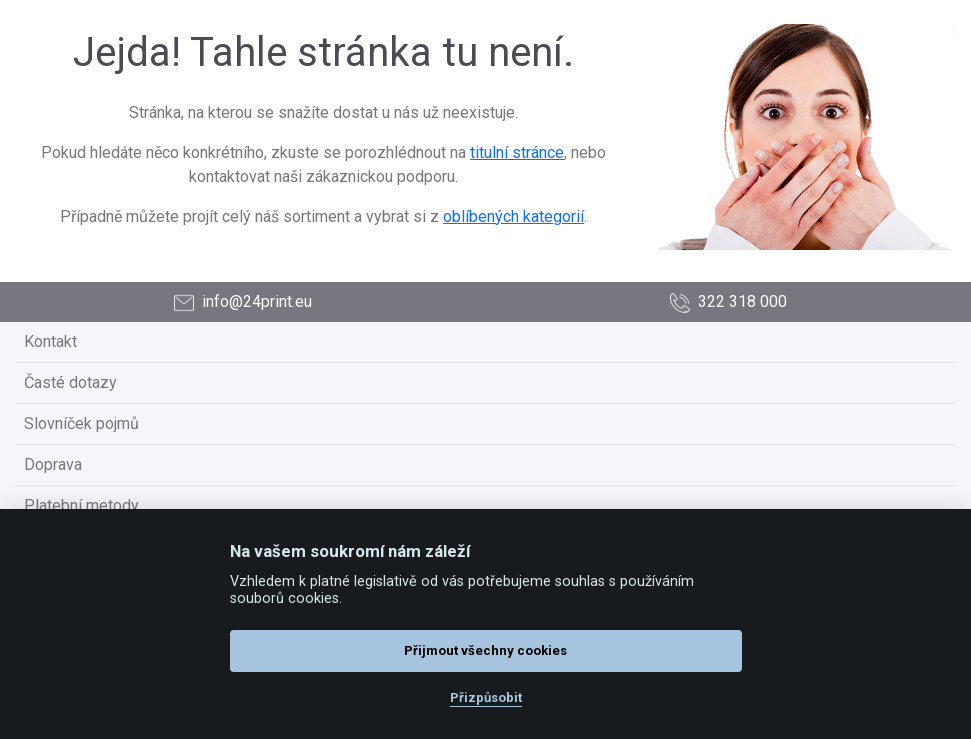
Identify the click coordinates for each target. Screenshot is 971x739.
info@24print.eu (243, 302)
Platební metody (81, 505)
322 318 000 (728, 302)
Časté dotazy (70, 382)
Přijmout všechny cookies (485, 650)
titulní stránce (517, 152)
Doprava (53, 464)
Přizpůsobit (486, 697)
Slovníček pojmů (81, 423)
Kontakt (50, 341)
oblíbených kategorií (513, 216)
